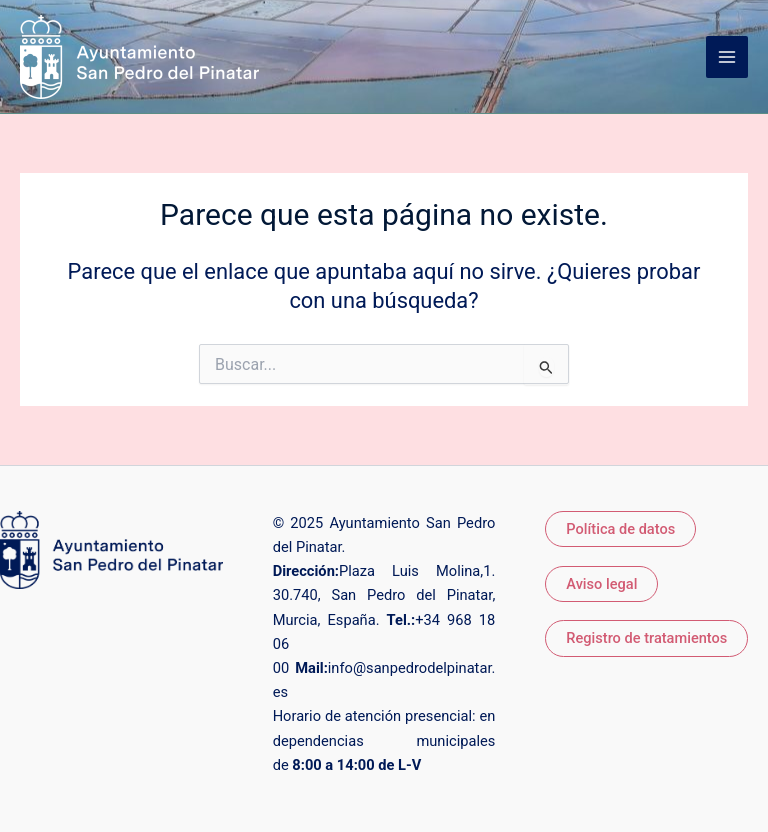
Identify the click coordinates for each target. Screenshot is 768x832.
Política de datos (620, 529)
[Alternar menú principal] (727, 57)
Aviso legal (601, 584)
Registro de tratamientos (646, 638)
